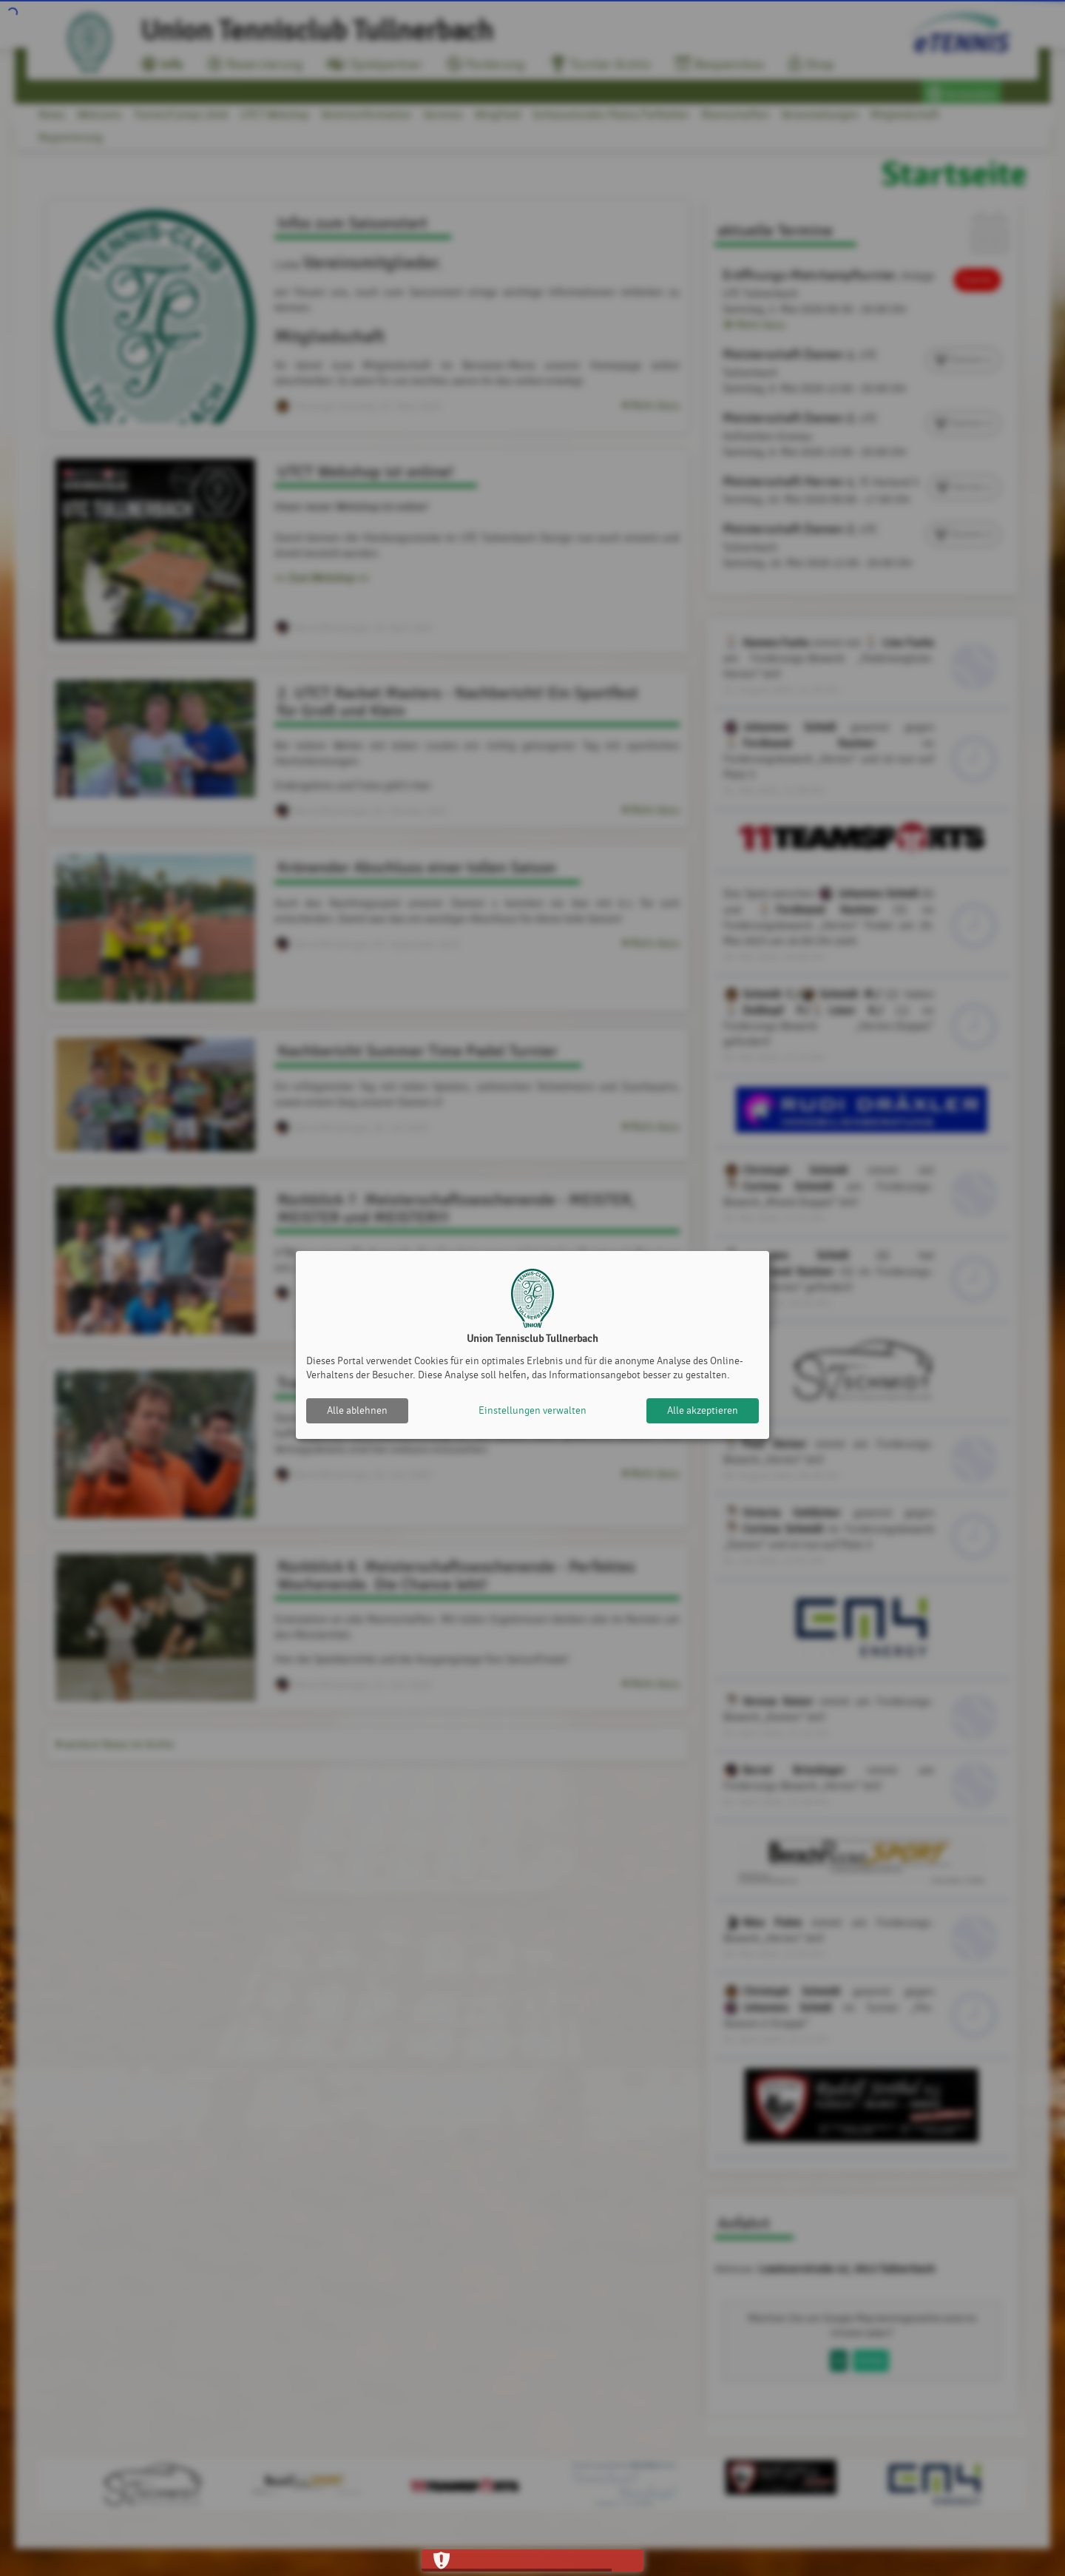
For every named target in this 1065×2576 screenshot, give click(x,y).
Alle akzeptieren (702, 1410)
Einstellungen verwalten (532, 1410)
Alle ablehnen (357, 1410)
